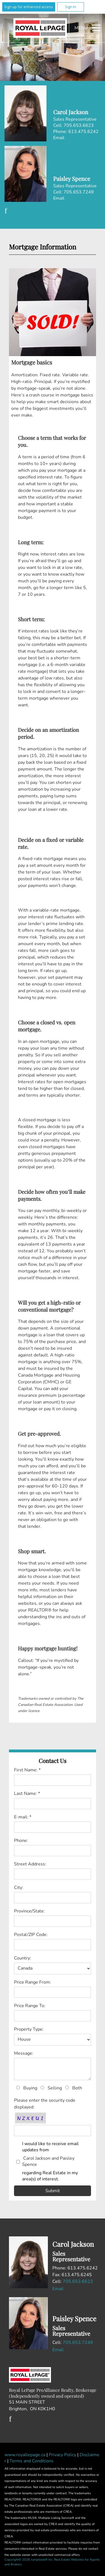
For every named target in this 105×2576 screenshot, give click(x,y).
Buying (30, 2088)
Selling (55, 2088)
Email (58, 138)
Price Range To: (29, 2006)
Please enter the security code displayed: (44, 2103)
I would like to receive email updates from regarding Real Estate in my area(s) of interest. (56, 2161)
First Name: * (27, 1770)
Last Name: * (27, 1793)
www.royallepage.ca (24, 2455)
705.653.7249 (78, 2342)
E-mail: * (22, 1817)
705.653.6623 (78, 2281)
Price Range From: (32, 1982)
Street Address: (30, 1864)
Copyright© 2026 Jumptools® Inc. (28, 2560)
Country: (22, 1958)
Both (77, 2088)
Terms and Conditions (31, 2461)
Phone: (21, 1840)
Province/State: (29, 1911)
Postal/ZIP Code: (31, 1935)
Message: (23, 2053)
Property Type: (29, 2029)
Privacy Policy (63, 2455)
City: (18, 1887)
